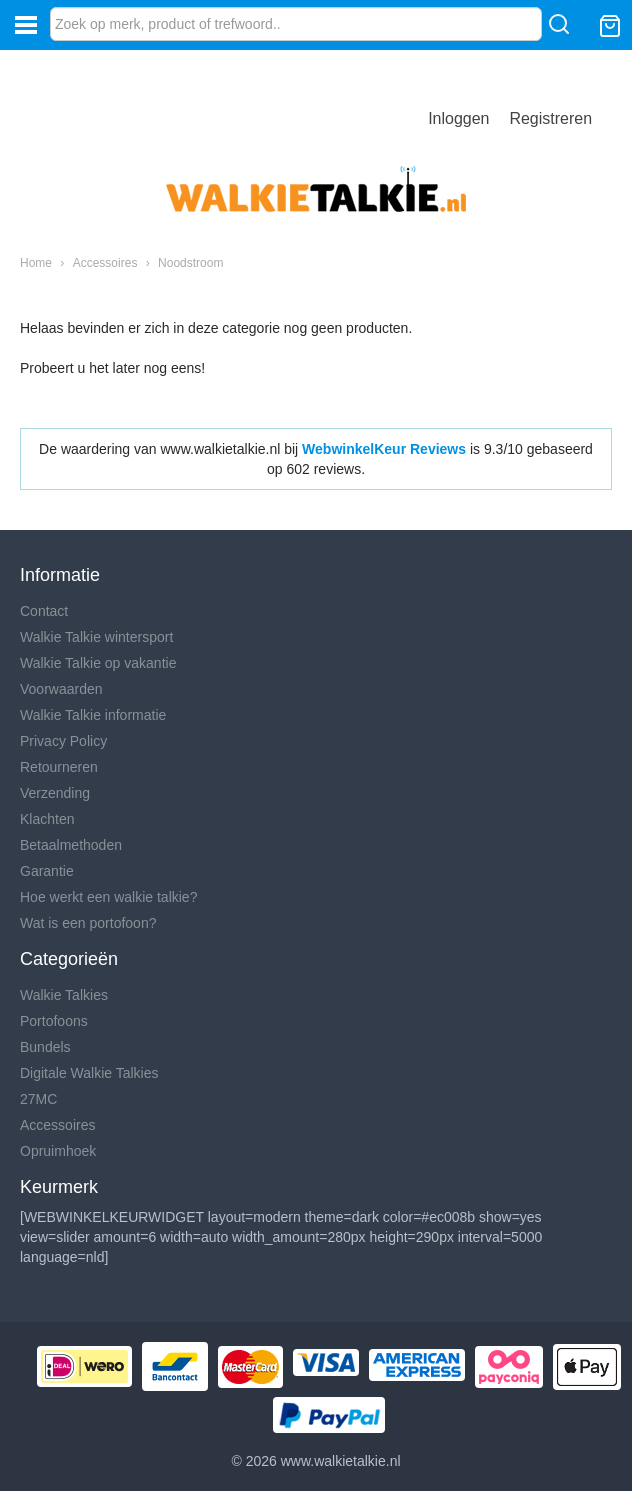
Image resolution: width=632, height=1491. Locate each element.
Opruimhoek (58, 1151)
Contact (44, 611)
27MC (38, 1099)
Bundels (45, 1047)
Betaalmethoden (71, 845)
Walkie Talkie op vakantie (98, 663)
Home (36, 263)
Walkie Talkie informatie (93, 715)
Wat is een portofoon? (88, 923)
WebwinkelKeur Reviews (384, 449)
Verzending (55, 793)
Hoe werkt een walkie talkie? (108, 897)
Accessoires (105, 263)
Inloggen (458, 118)
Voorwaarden (61, 689)
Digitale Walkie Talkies (89, 1073)
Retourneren (59, 767)
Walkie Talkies (64, 995)
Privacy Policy (63, 741)
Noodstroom (190, 263)
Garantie (47, 871)
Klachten (47, 819)
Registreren (550, 118)
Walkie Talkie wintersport (96, 637)
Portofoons (54, 1021)
